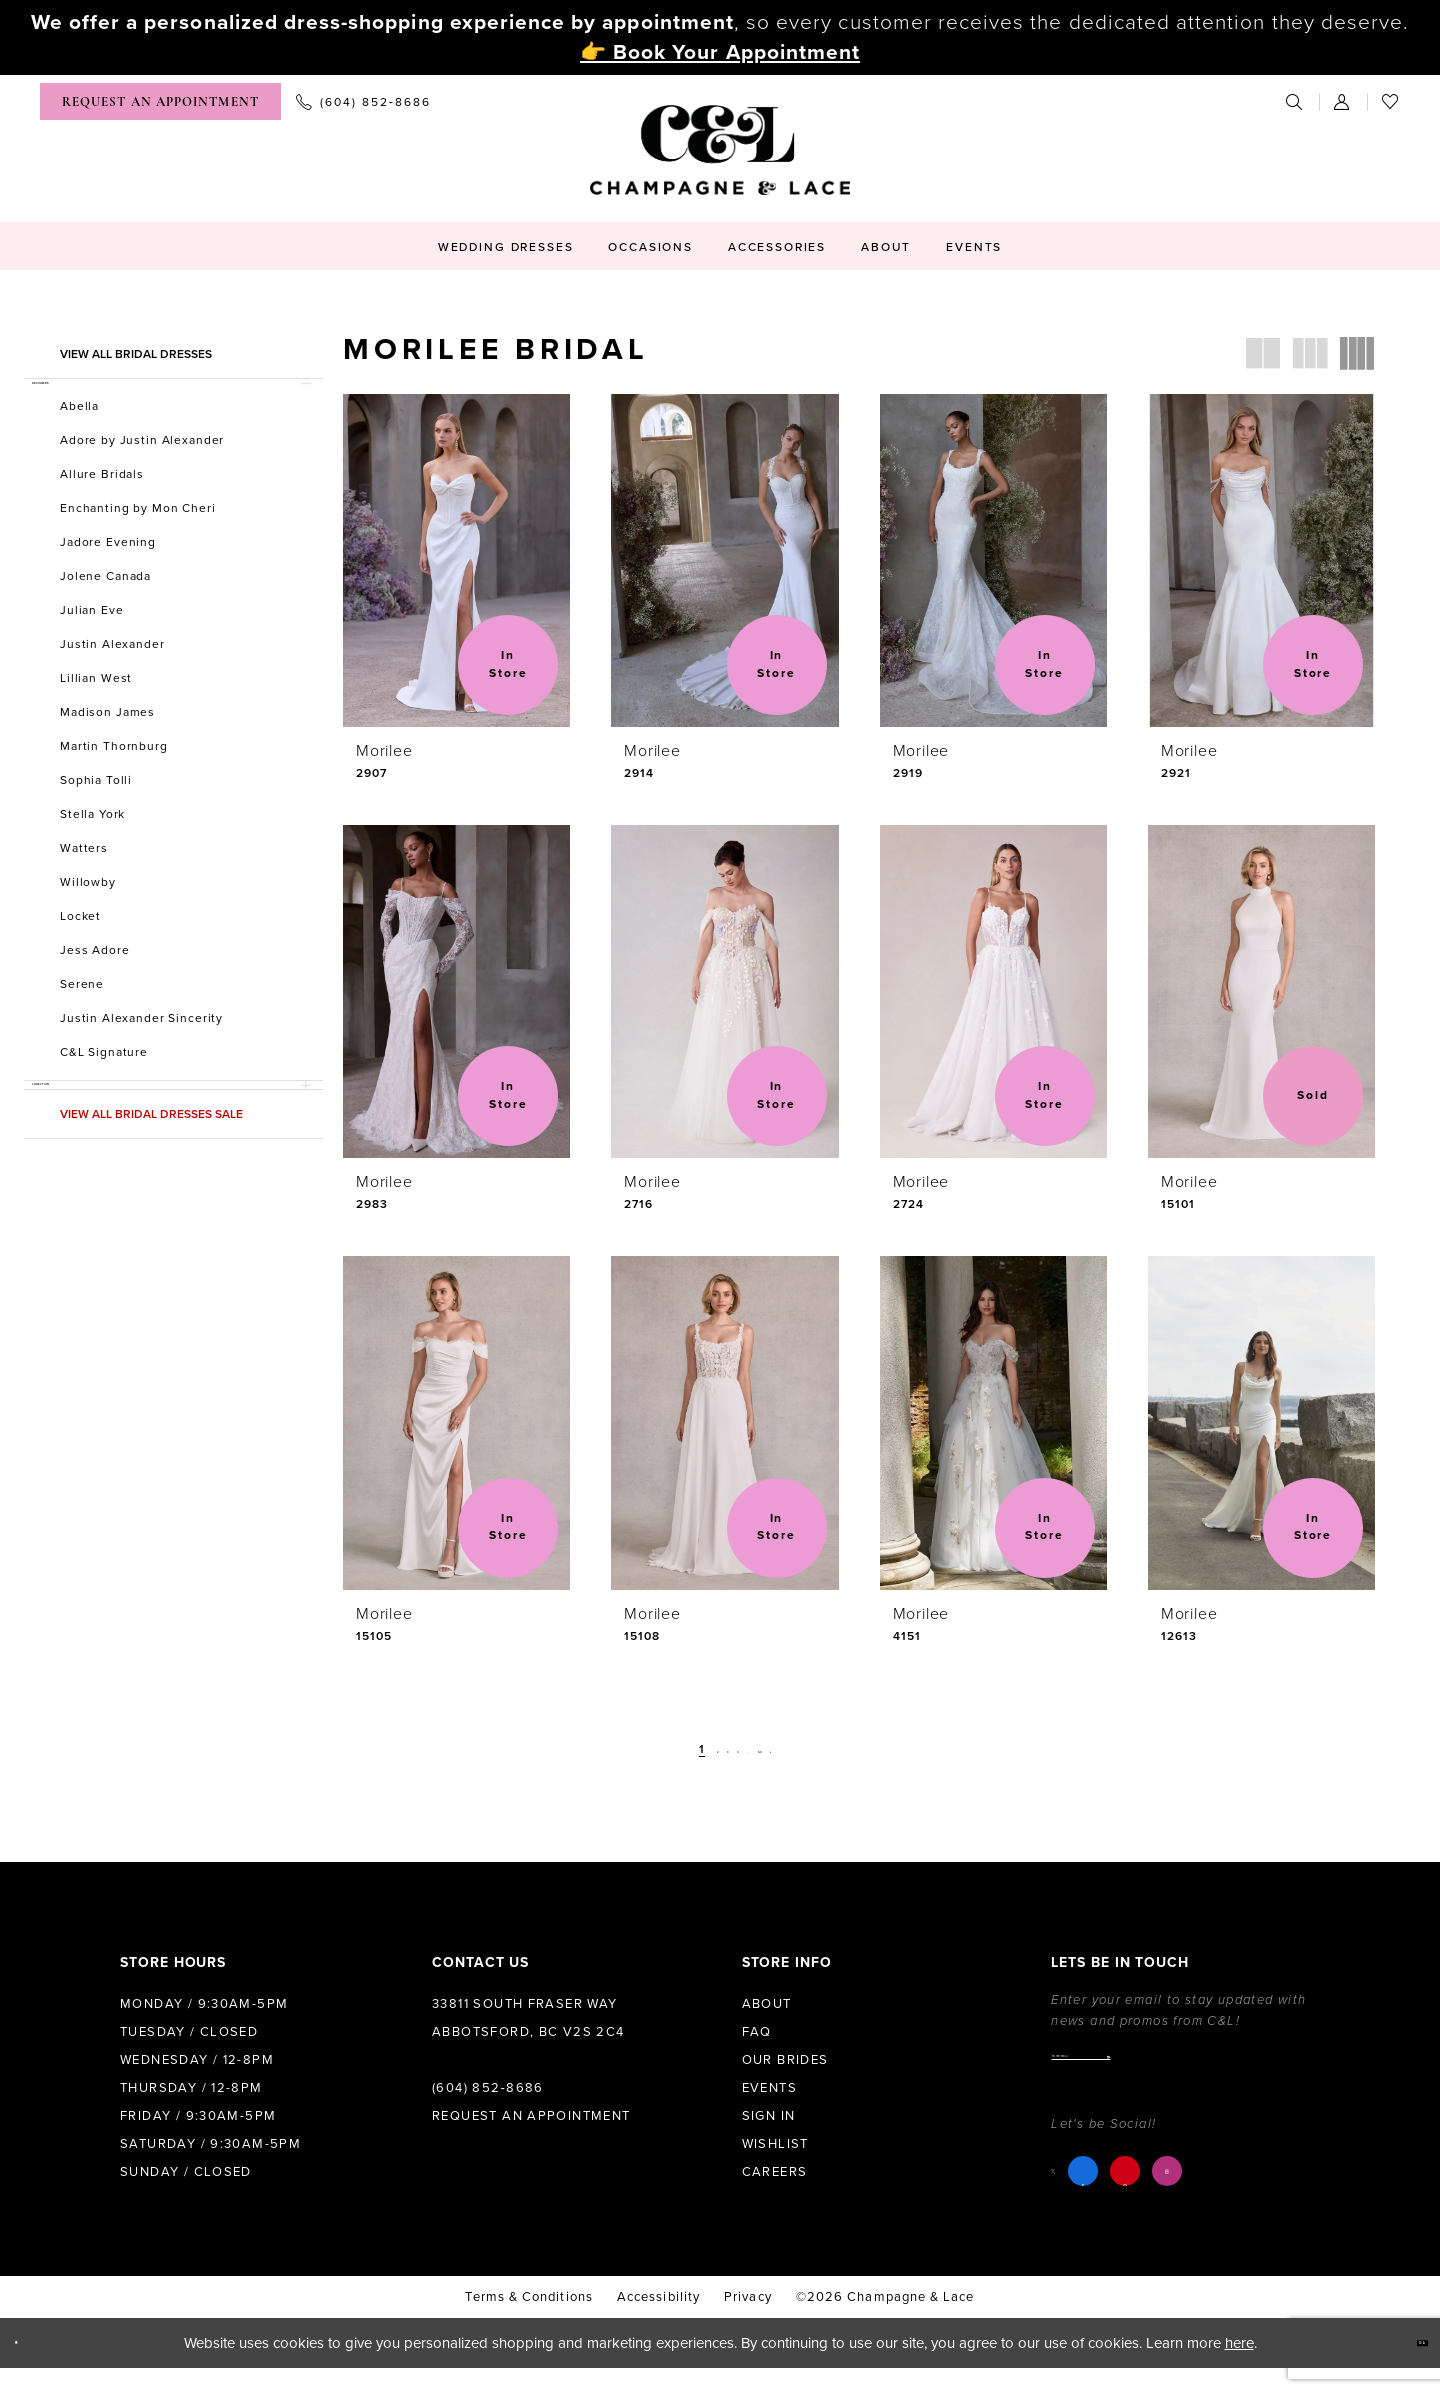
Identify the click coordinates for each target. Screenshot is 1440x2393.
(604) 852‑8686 (488, 2088)
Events (769, 2088)
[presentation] (456, 560)
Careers (775, 2172)
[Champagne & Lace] (720, 150)
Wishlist (775, 2144)
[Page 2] (684, 1749)
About (767, 2004)
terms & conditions (528, 2322)
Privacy (748, 2322)
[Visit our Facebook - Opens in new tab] (1099, 2196)
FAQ (757, 2032)
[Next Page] (821, 1749)
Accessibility (658, 2322)
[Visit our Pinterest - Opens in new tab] (1141, 2196)
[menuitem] (160, 101)
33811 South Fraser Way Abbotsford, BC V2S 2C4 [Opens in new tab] (528, 2018)
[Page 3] (709, 1749)
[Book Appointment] (160, 101)
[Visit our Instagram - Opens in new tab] (1183, 2196)
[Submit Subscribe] (1309, 2069)
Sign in (769, 2116)
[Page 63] (792, 1749)
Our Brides (785, 2060)
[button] (1343, 101)
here (1239, 2368)
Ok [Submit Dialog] (1405, 2368)
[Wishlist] (1391, 101)
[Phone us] (363, 101)
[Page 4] (734, 1749)
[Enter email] (1185, 2069)
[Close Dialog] (31, 2368)
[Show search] (1295, 101)
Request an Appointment (531, 2116)
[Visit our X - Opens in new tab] (1061, 2195)
